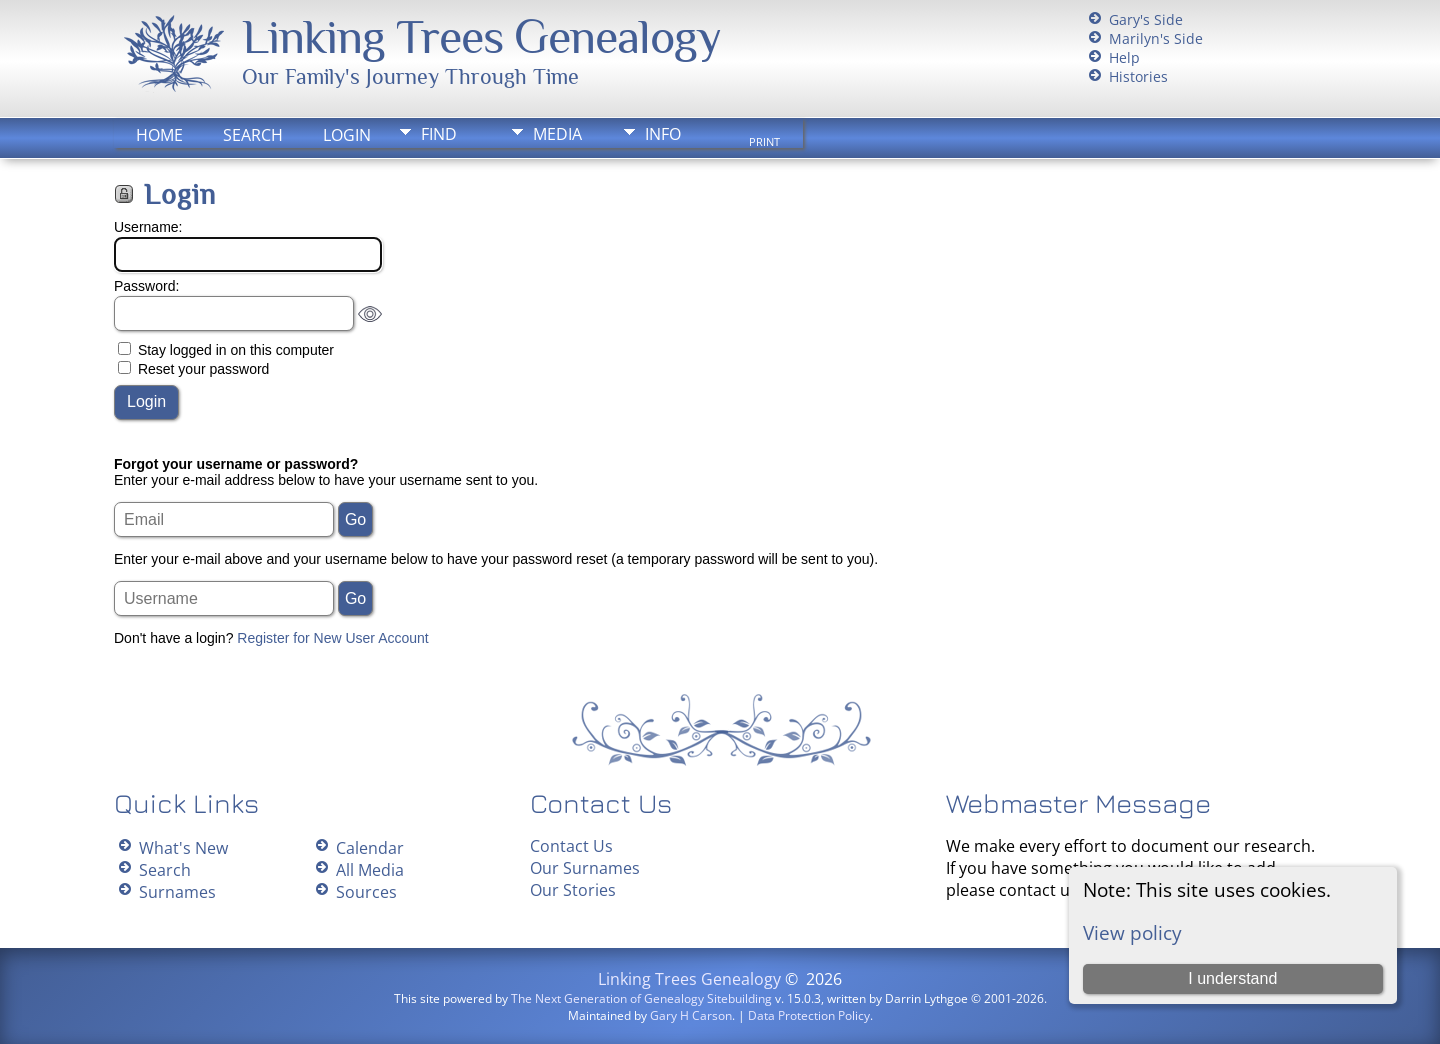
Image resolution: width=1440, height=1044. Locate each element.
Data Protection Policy (809, 1015)
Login (347, 135)
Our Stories (573, 890)
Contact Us (571, 846)
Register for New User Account (332, 638)
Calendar (370, 848)
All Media (370, 870)
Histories (1138, 76)
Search (253, 135)
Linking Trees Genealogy (481, 37)
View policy (1132, 932)
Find (439, 134)
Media (557, 134)
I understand (1232, 978)
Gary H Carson (691, 1015)
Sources (366, 892)
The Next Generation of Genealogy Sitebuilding (641, 998)
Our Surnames (585, 868)
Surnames (177, 892)
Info (663, 134)
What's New (183, 848)
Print (764, 142)
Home (159, 135)
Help (1124, 57)
